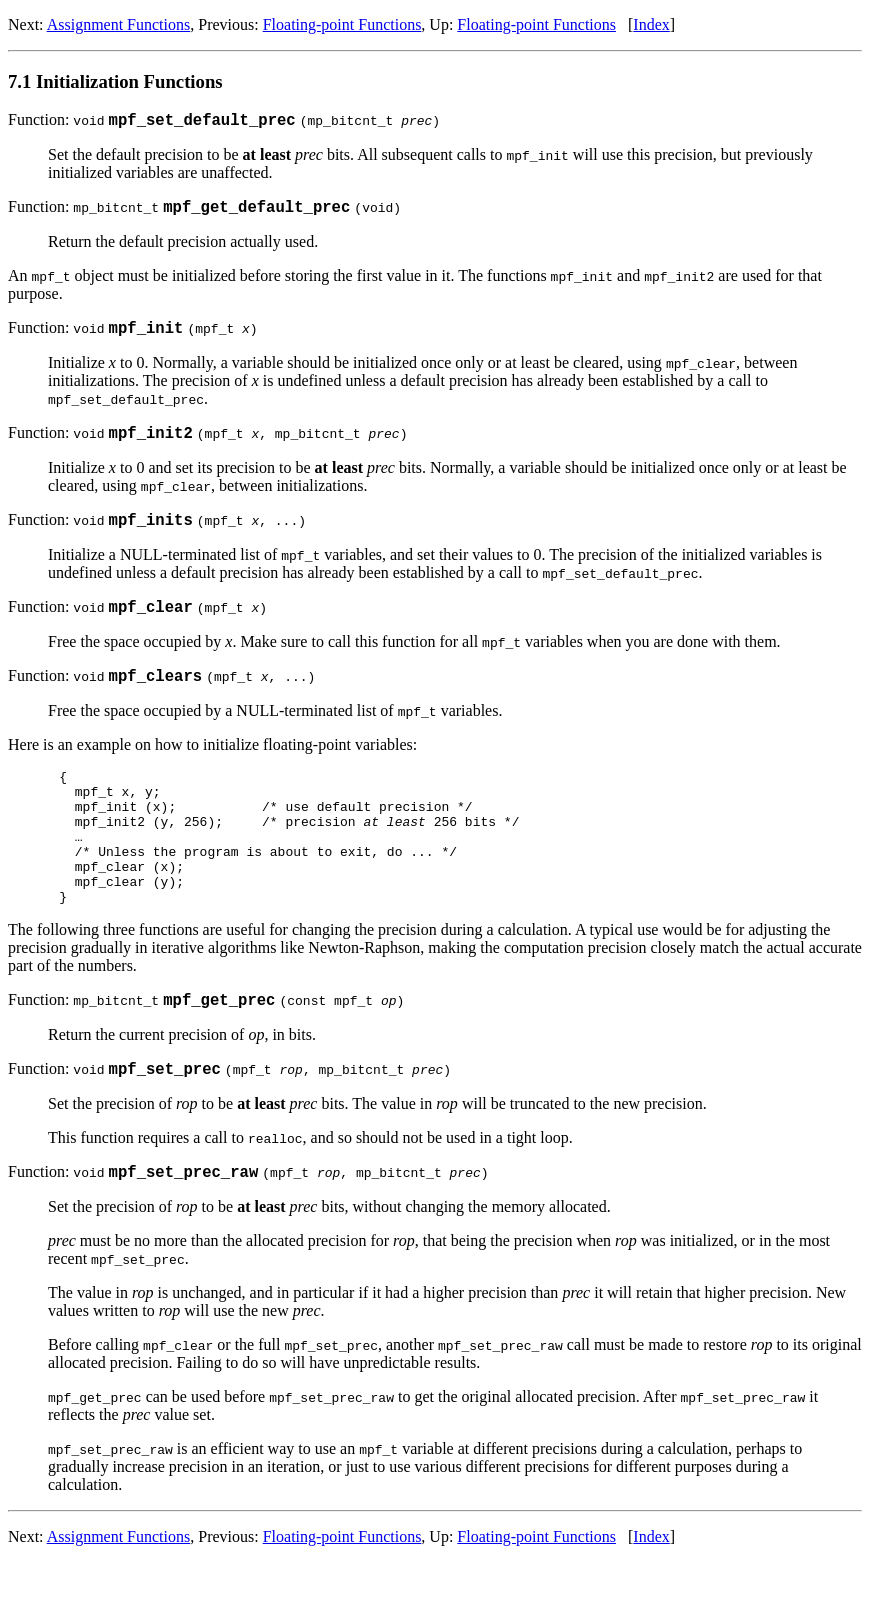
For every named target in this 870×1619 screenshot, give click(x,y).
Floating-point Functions (342, 24)
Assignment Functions (119, 24)
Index (651, 24)
